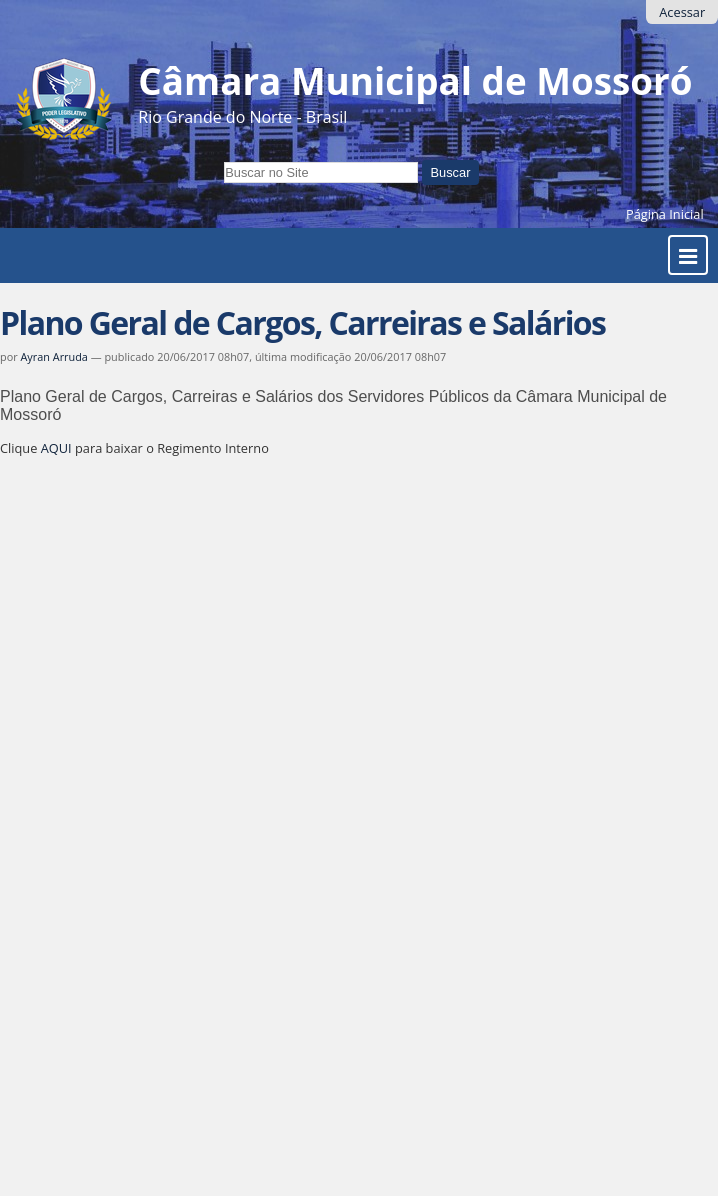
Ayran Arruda (53, 356)
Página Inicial (665, 214)
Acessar (682, 12)
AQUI (56, 448)
